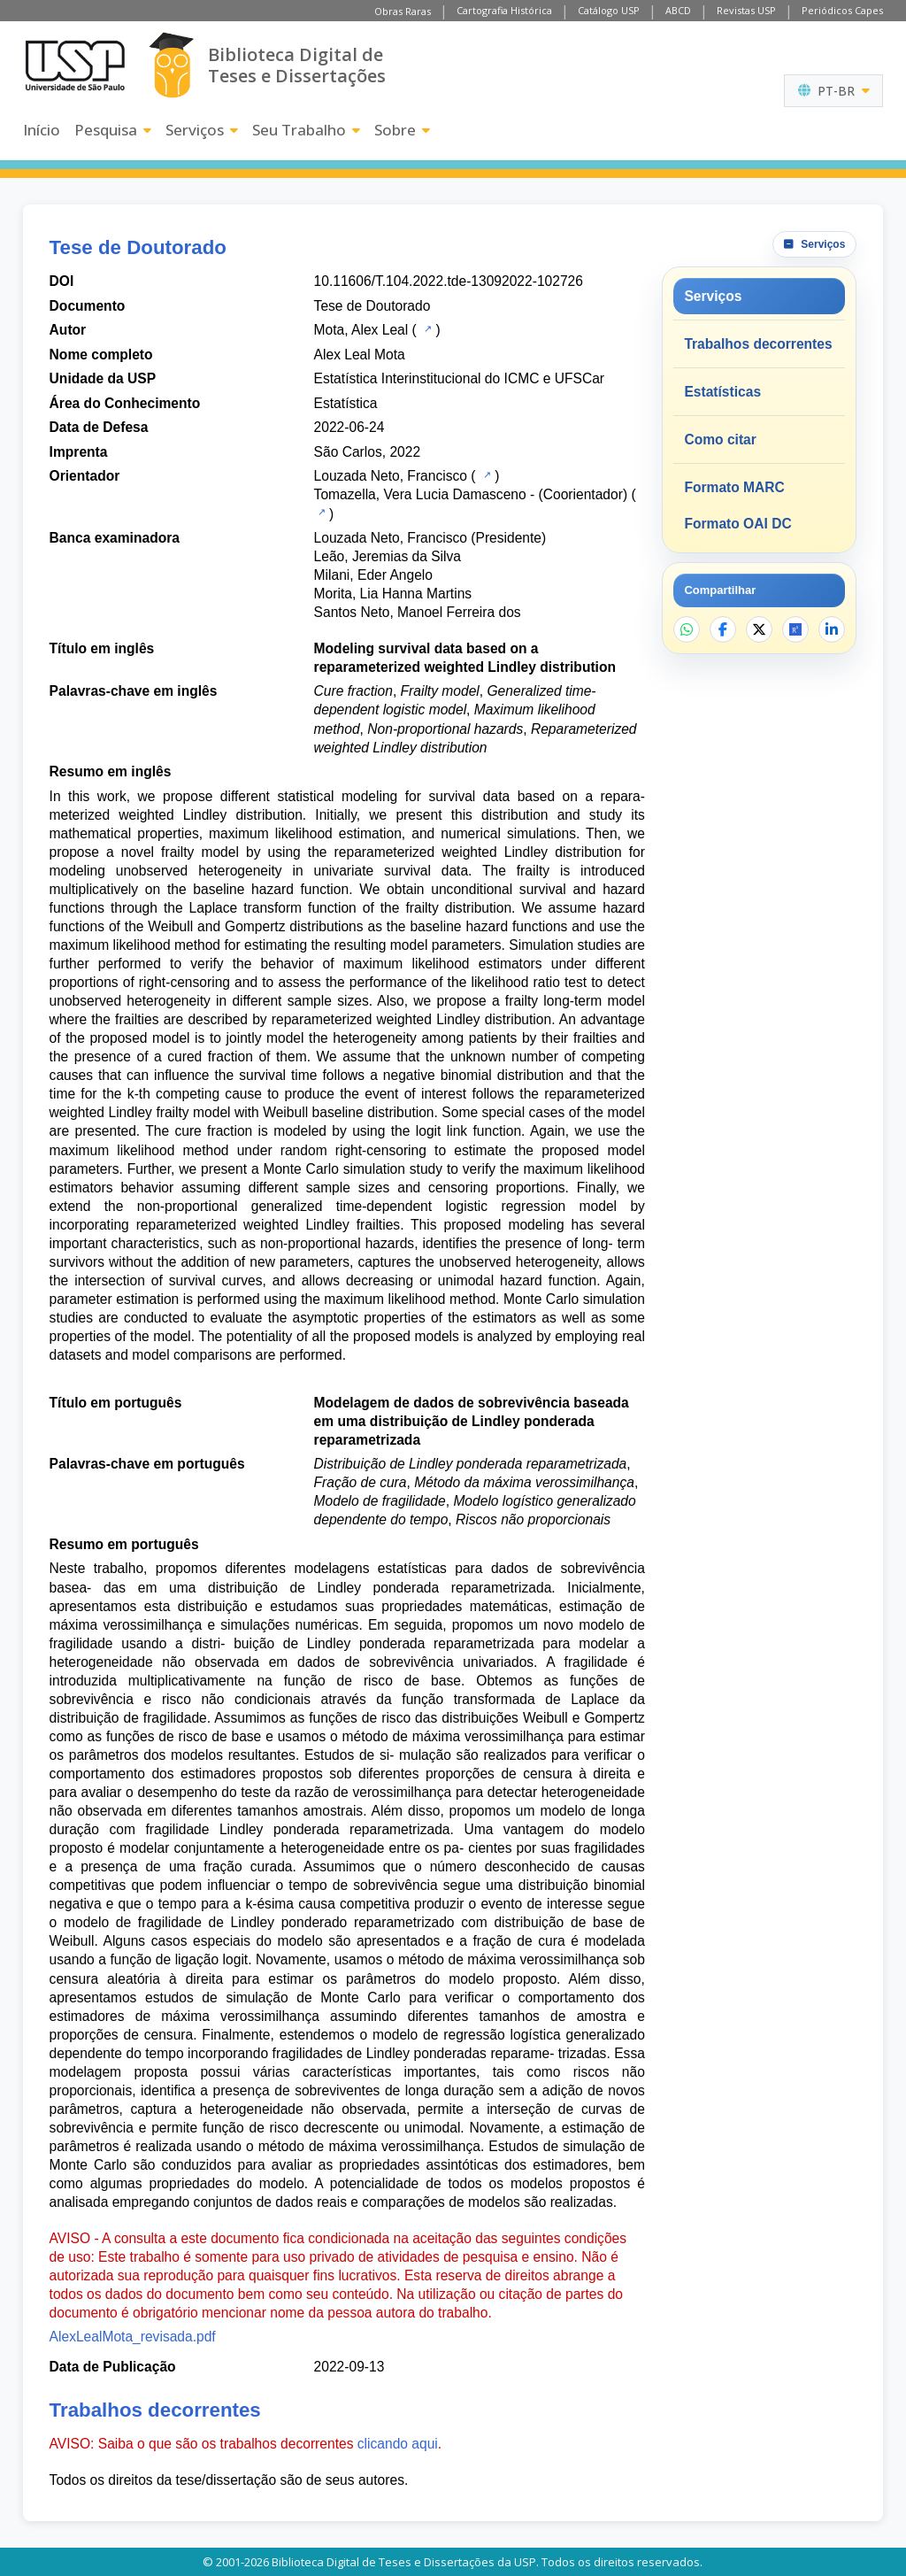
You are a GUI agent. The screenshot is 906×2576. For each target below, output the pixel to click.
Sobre (402, 130)
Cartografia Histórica (504, 10)
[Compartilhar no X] (759, 629)
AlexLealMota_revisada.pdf (133, 2336)
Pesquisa (112, 130)
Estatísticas (722, 391)
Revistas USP (746, 10)
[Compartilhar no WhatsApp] (686, 629)
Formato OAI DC (737, 523)
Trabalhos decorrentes (758, 343)
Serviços (201, 130)
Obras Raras (402, 11)
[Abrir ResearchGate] (795, 629)
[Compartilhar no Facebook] (723, 629)
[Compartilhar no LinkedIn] (831, 629)
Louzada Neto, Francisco (390, 475)
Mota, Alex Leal (361, 329)
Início (41, 130)
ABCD (678, 10)
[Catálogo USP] (426, 328)
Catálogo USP (609, 10)
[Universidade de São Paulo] (75, 65)
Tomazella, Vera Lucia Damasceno (420, 494)
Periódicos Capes (842, 10)
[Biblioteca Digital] (171, 65)
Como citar (720, 439)
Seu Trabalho (306, 130)
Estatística (346, 403)
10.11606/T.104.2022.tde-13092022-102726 (448, 281)
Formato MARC (734, 487)
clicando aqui (397, 2443)
